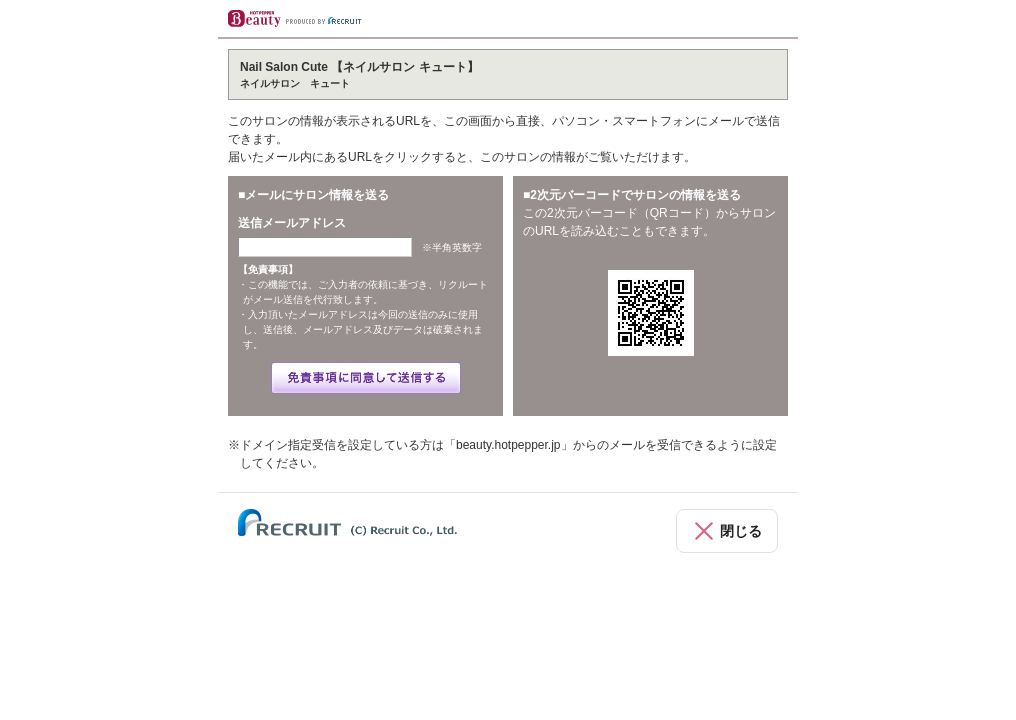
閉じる (741, 531)
